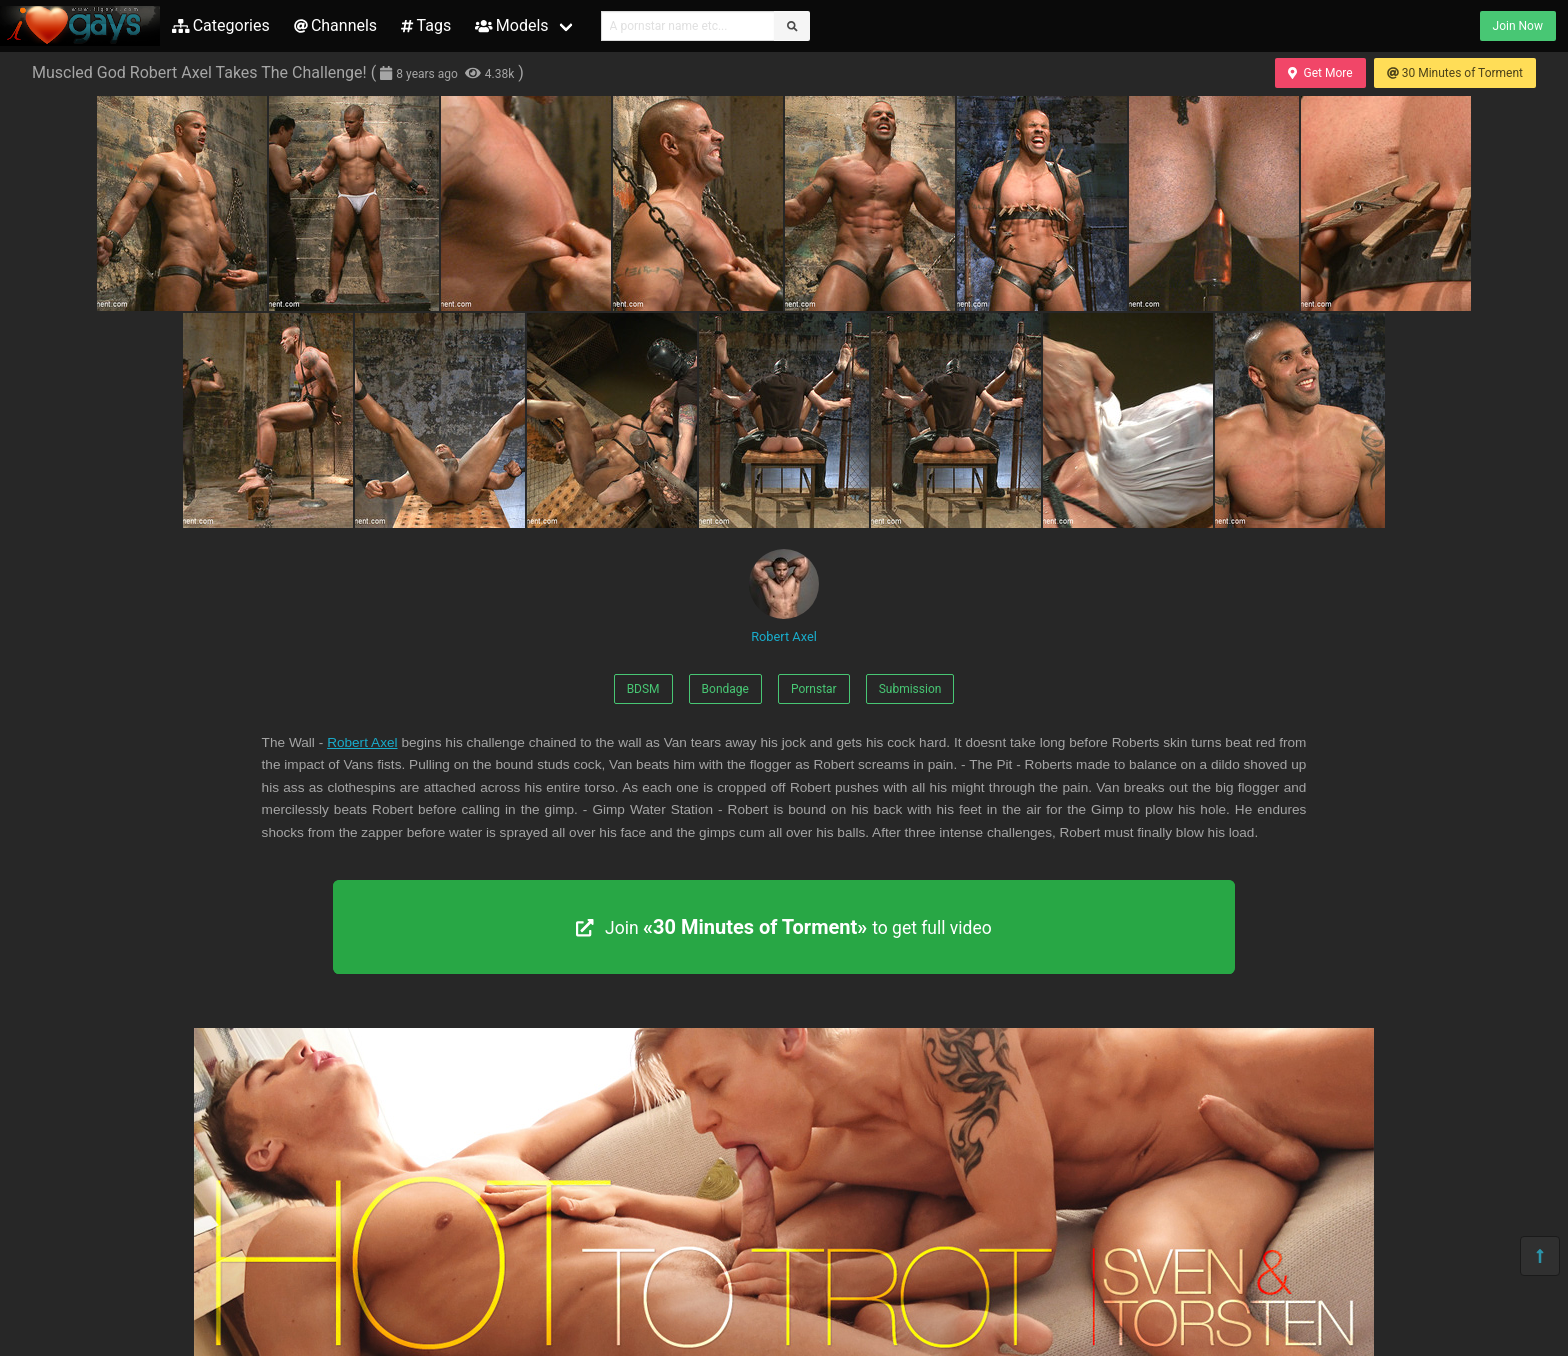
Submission (910, 689)
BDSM (643, 689)
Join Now (1518, 26)
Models (511, 25)
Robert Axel (784, 596)
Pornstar (814, 689)
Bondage (725, 689)
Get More (1320, 73)
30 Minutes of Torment (1455, 73)
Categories (221, 25)
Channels (335, 25)
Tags (426, 25)
